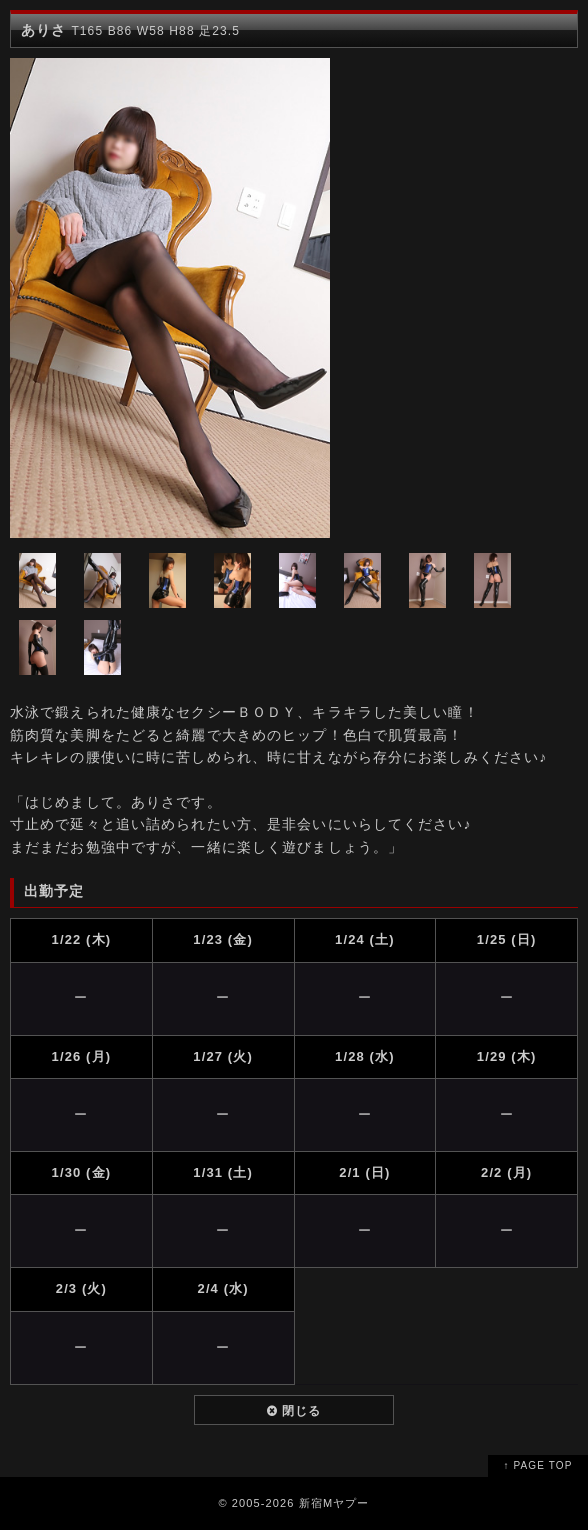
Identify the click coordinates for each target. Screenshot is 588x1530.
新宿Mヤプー (334, 1503)
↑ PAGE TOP (538, 1465)
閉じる (294, 1411)
